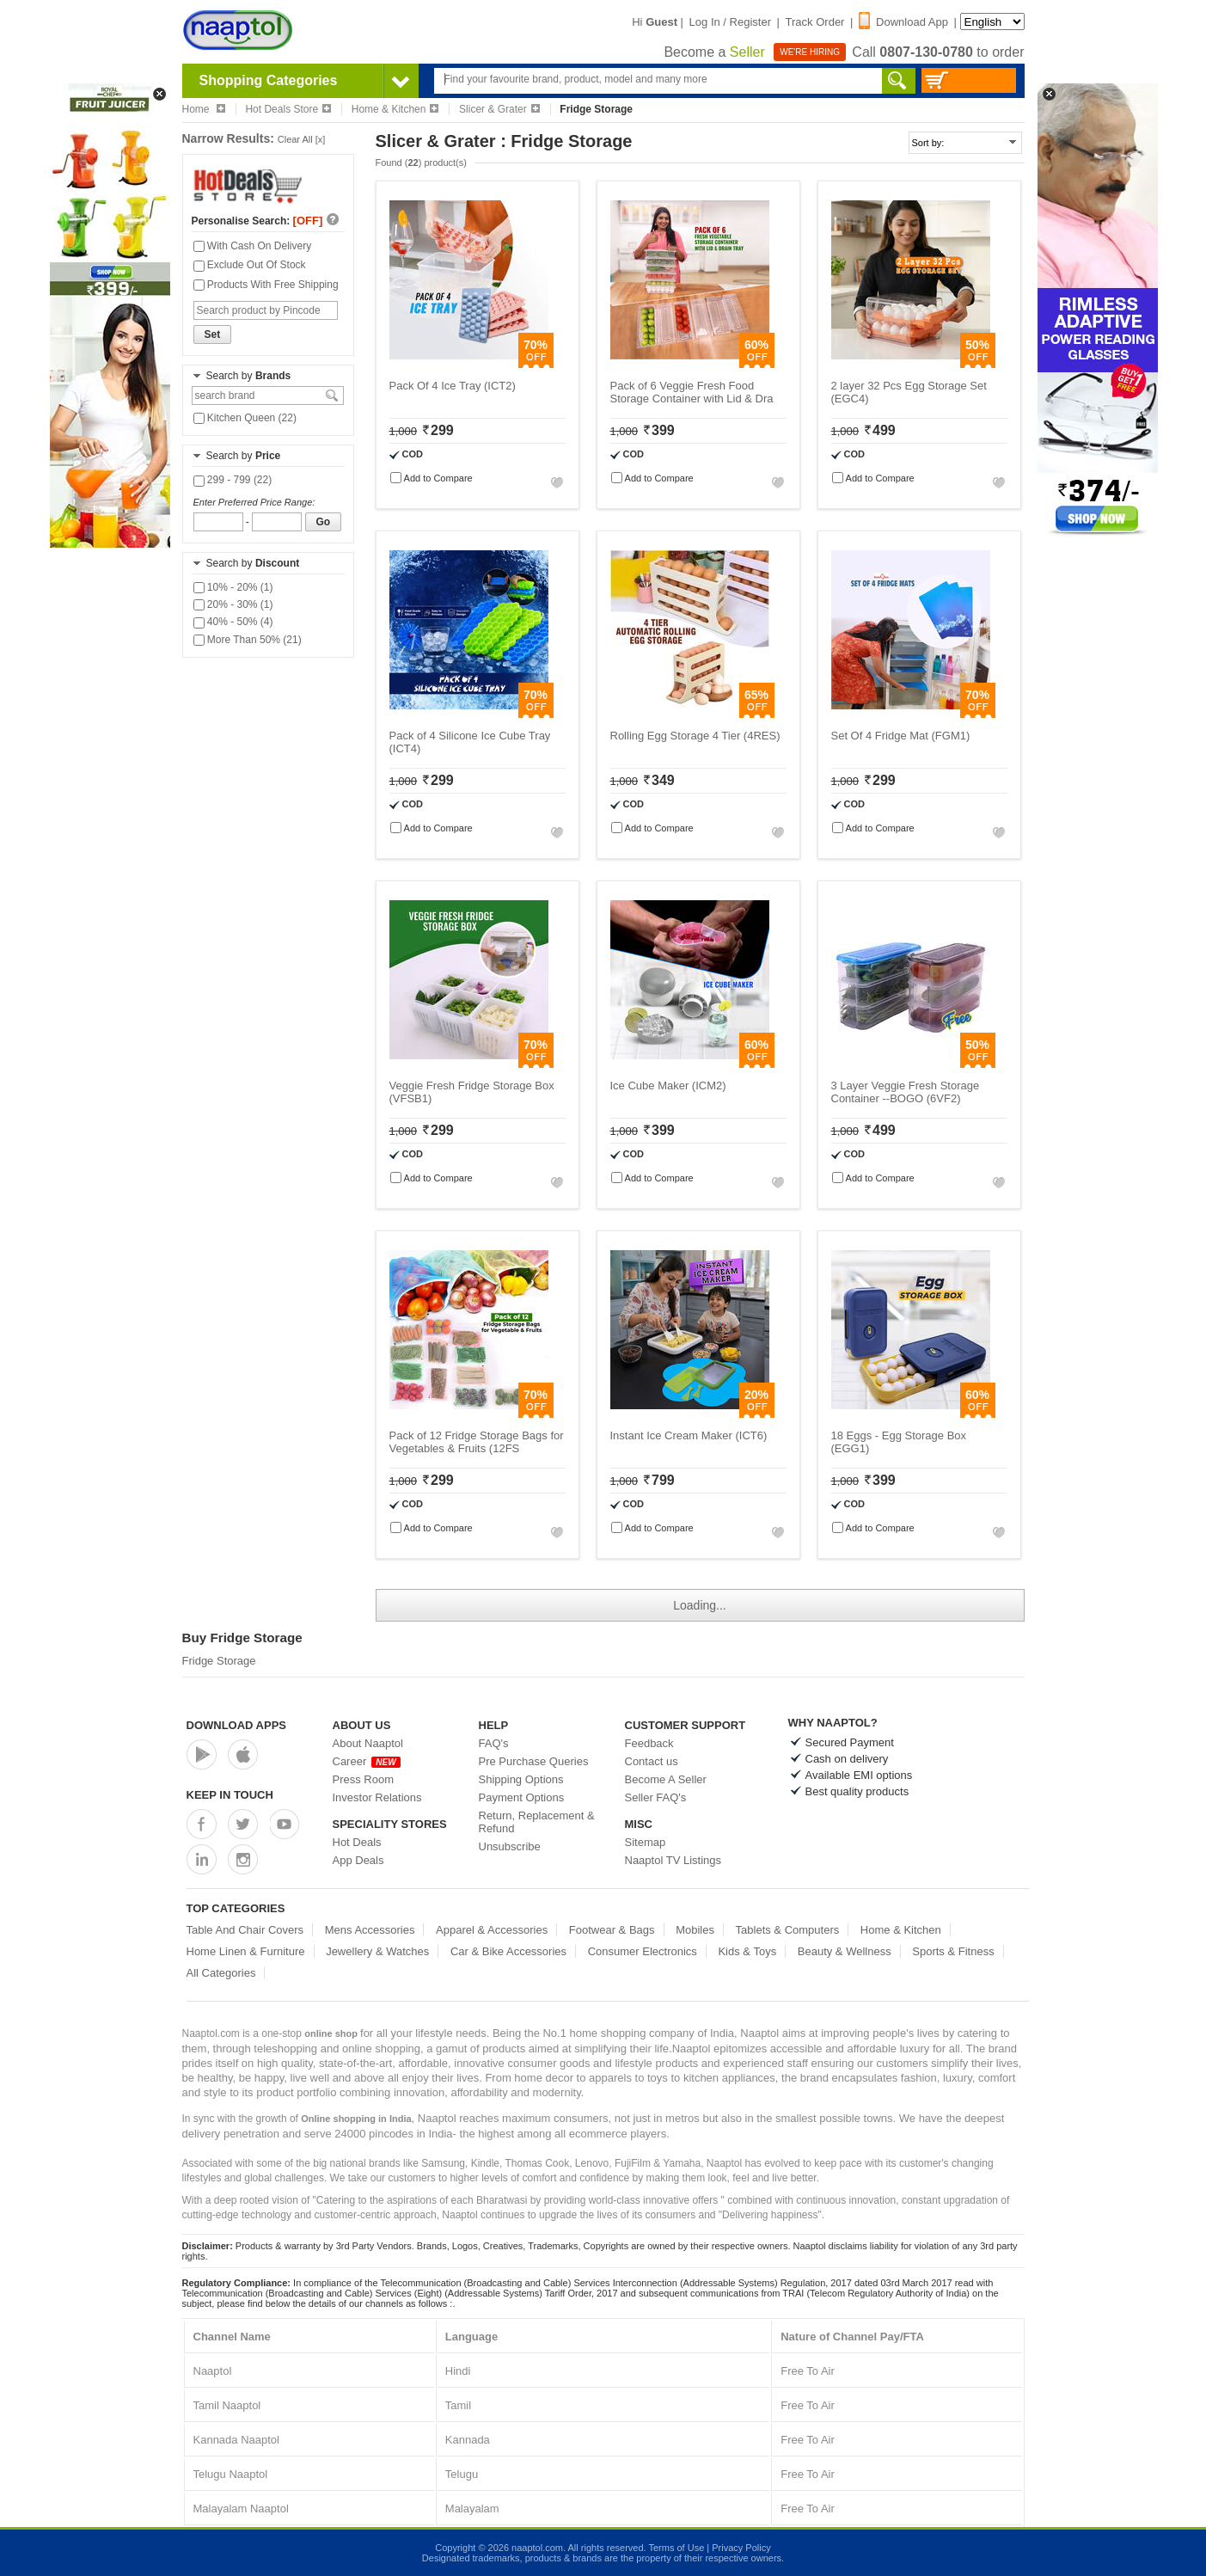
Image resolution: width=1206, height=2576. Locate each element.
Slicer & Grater (499, 109)
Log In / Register (730, 21)
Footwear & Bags (612, 1929)
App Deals (358, 1860)
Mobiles (695, 1929)
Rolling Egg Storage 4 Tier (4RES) (695, 735)
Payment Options (522, 1797)
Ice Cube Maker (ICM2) (668, 1085)
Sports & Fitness (953, 1951)
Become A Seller (666, 1779)
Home (203, 109)
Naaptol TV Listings (673, 1860)
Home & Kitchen (395, 109)
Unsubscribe (510, 1846)
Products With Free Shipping (266, 285)
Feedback (649, 1743)
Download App (903, 21)
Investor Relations (377, 1797)
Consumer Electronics (642, 1951)
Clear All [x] (302, 139)
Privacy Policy (741, 2547)
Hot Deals (357, 1842)
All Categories (221, 1972)
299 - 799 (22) (232, 480)
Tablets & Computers (788, 1929)
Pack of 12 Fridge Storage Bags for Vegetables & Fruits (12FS (476, 1442)
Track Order (815, 21)
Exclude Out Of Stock (249, 265)
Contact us (651, 1761)
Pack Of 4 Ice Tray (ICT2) (452, 385)
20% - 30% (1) (233, 604)
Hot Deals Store (288, 109)
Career (367, 1761)
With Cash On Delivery (252, 246)
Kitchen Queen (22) (245, 418)
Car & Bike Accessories (508, 1951)
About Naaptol (368, 1743)
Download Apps (237, 1725)
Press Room (364, 1779)
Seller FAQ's (656, 1797)
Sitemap (645, 1842)
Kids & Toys (747, 1951)
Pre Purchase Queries (534, 1761)
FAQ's (494, 1743)
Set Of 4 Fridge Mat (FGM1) (900, 735)
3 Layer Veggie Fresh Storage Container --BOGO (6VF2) (905, 1092)
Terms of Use (676, 2547)
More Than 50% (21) (247, 640)
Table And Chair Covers (245, 1929)
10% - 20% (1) (233, 587)
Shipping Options (521, 1779)
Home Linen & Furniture (246, 1951)
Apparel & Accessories (492, 1929)
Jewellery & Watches (377, 1951)
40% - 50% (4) (233, 622)
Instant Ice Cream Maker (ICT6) (689, 1435)
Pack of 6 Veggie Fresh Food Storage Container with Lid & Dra (692, 392)
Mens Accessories (370, 1929)
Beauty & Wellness (844, 1951)
